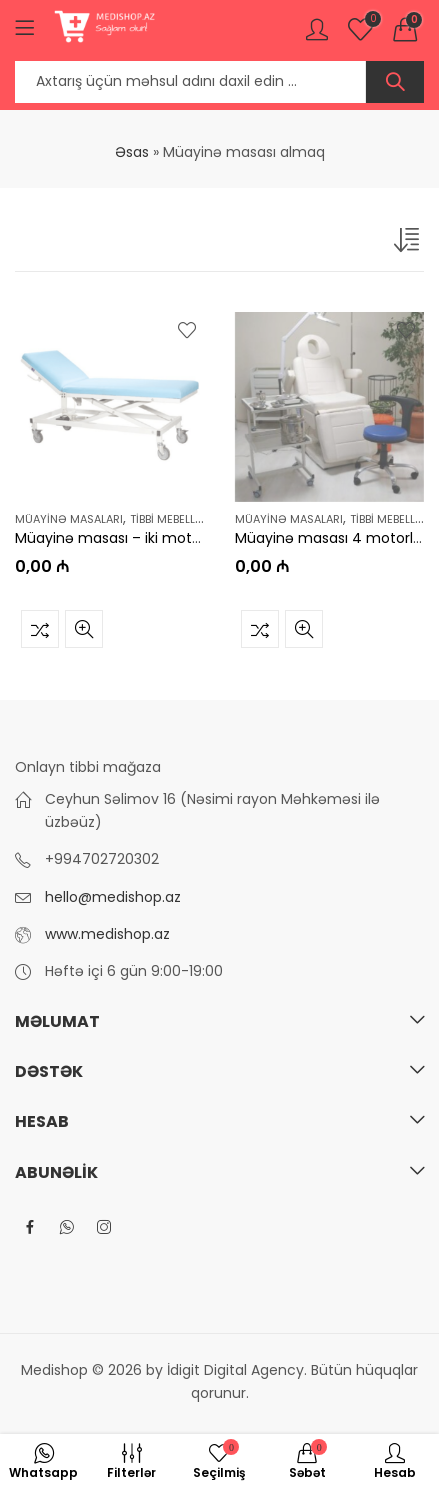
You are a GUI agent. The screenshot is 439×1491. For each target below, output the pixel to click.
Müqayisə (40, 628)
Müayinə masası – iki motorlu (116, 538)
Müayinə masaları (69, 519)
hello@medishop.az (113, 897)
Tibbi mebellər (170, 519)
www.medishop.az (107, 934)
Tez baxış (84, 628)
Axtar (395, 82)
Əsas (132, 152)
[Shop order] (409, 244)
